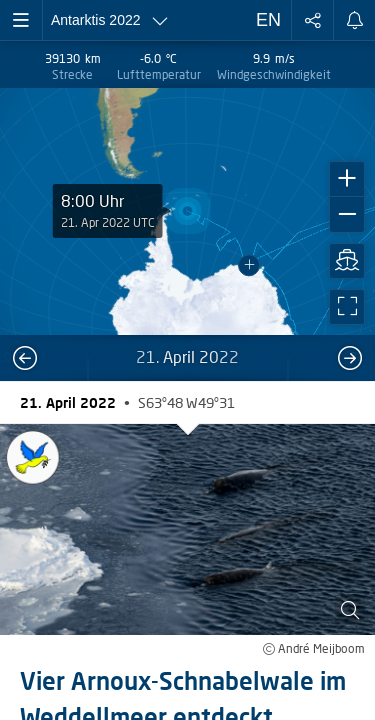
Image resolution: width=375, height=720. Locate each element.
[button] (347, 179)
